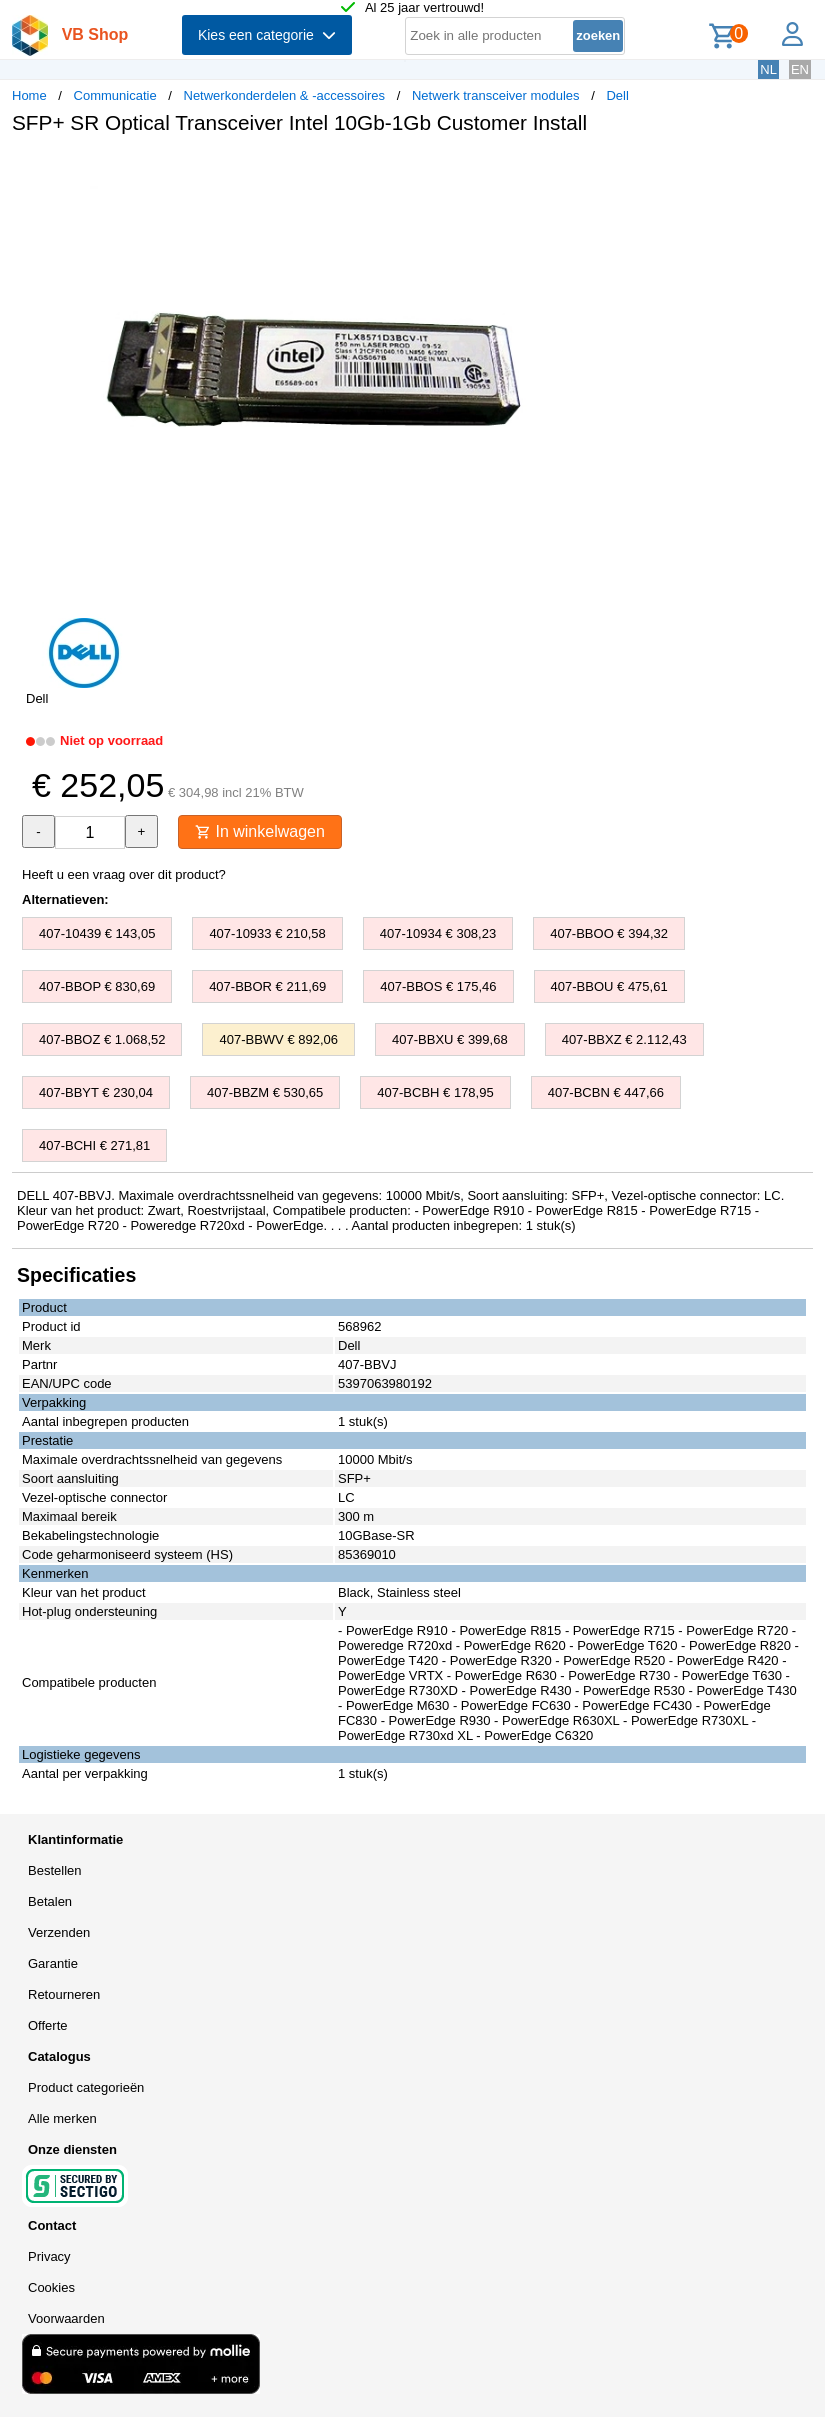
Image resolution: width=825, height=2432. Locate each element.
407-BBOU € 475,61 (609, 986)
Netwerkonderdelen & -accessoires (285, 95)
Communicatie (115, 95)
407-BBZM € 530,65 (265, 1092)
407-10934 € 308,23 (438, 933)
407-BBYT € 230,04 (96, 1092)
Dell (617, 95)
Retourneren (64, 1994)
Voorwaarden (66, 2318)
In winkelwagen (260, 831)
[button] (594, 171)
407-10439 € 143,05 (97, 933)
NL (768, 69)
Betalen (50, 1901)
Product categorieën (86, 2087)
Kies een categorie (267, 35)
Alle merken (62, 2118)
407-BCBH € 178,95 (435, 1092)
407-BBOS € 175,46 (438, 986)
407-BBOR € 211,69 (267, 986)
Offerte (48, 2025)
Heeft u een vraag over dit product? (124, 874)
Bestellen (54, 1870)
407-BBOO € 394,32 (609, 933)
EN (800, 69)
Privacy (49, 2256)
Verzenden (59, 1932)
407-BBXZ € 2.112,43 (624, 1039)
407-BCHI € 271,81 (94, 1145)
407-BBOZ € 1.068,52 (102, 1039)
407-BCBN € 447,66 (606, 1092)
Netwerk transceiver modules (496, 95)
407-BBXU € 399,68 (450, 1039)
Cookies (51, 2287)
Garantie (53, 1963)
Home (29, 95)
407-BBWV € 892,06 (278, 1039)
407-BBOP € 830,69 (97, 986)
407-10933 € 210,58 (267, 933)
